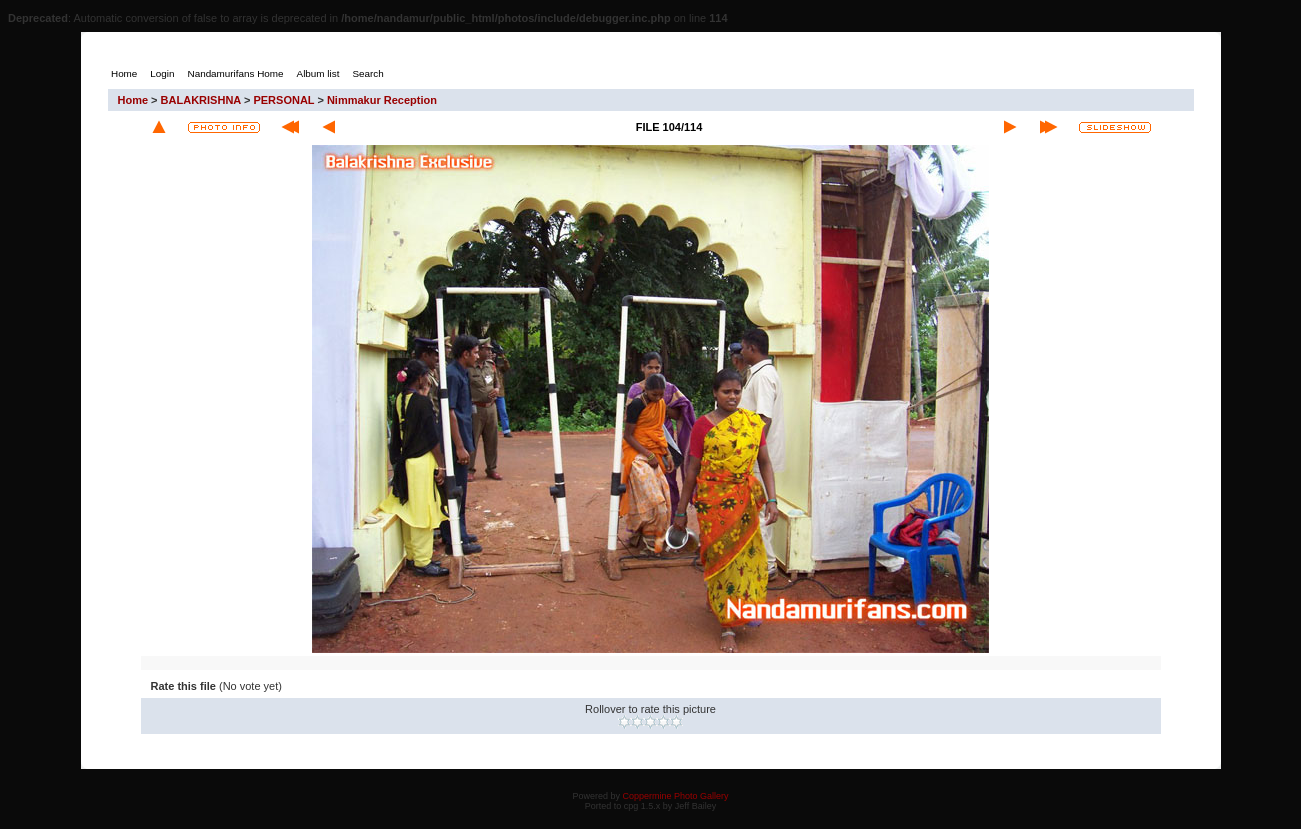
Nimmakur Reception (382, 100)
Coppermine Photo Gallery (675, 796)
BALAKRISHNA (201, 100)
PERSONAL (283, 100)
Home (133, 100)
